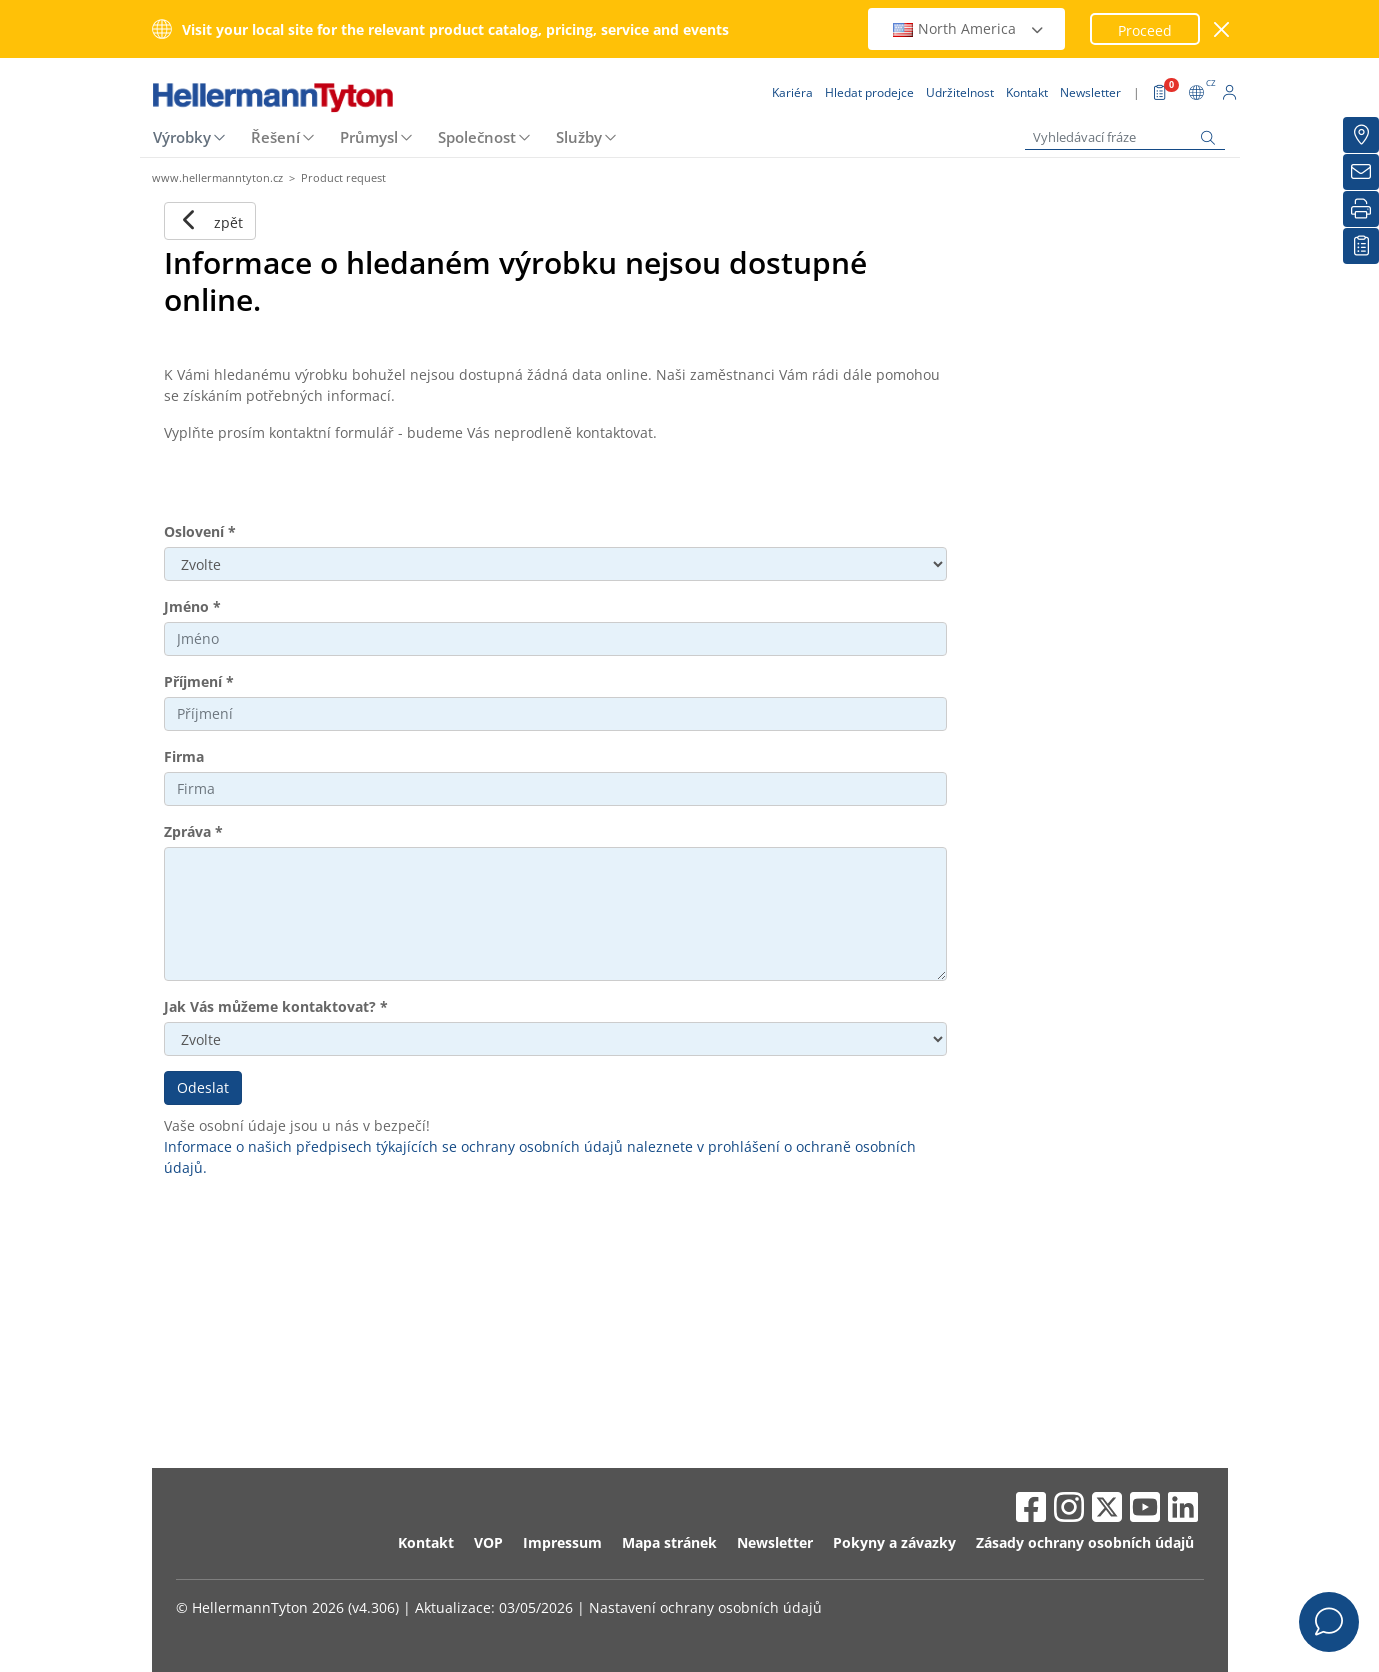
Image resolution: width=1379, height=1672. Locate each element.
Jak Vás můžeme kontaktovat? (276, 1006)
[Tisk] (1361, 209)
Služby (579, 137)
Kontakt (426, 1542)
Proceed (1145, 30)
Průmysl (369, 137)
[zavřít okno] (1221, 29)
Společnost (477, 137)
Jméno (192, 606)
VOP (488, 1542)
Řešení (275, 137)
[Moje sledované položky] (1361, 246)
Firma (184, 756)
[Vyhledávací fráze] (1125, 137)
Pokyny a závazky (894, 1542)
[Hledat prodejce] (1361, 135)
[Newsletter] (1361, 172)
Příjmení (199, 681)
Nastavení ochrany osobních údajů (705, 1607)
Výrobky (182, 137)
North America (969, 28)
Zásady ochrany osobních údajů (1085, 1542)
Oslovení (200, 531)
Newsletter (775, 1542)
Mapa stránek (669, 1542)
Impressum (562, 1542)
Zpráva (193, 831)
